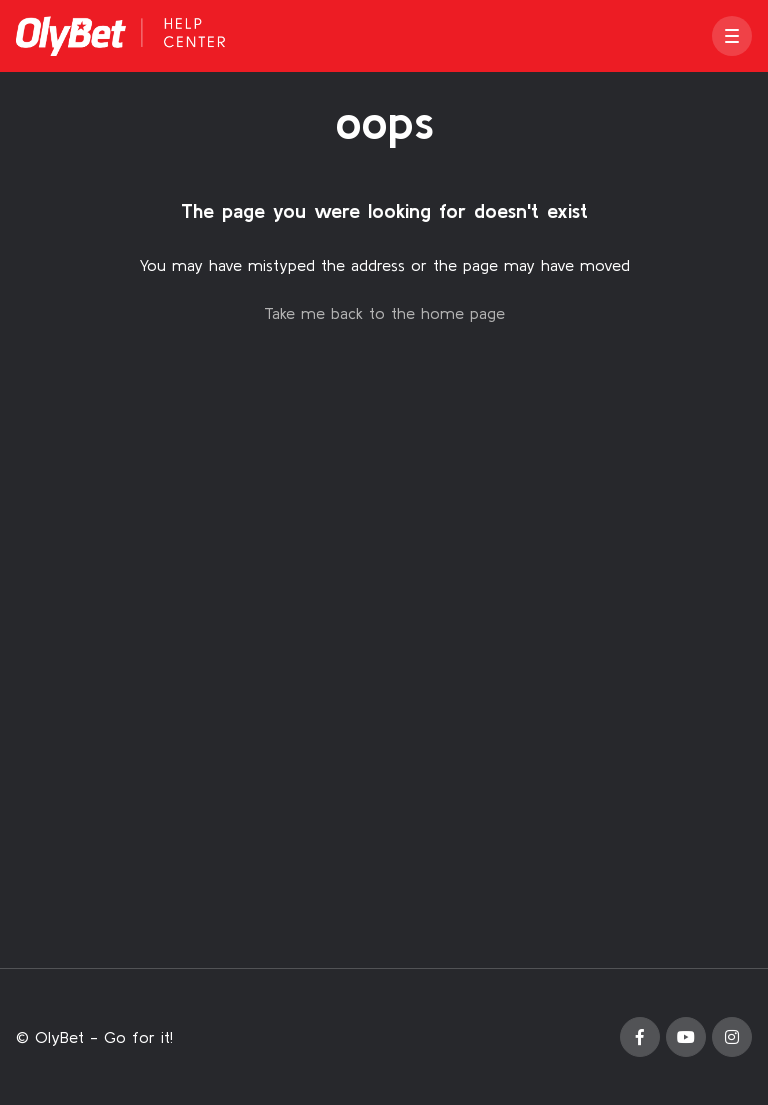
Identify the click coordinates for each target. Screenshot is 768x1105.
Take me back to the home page (384, 313)
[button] (732, 36)
